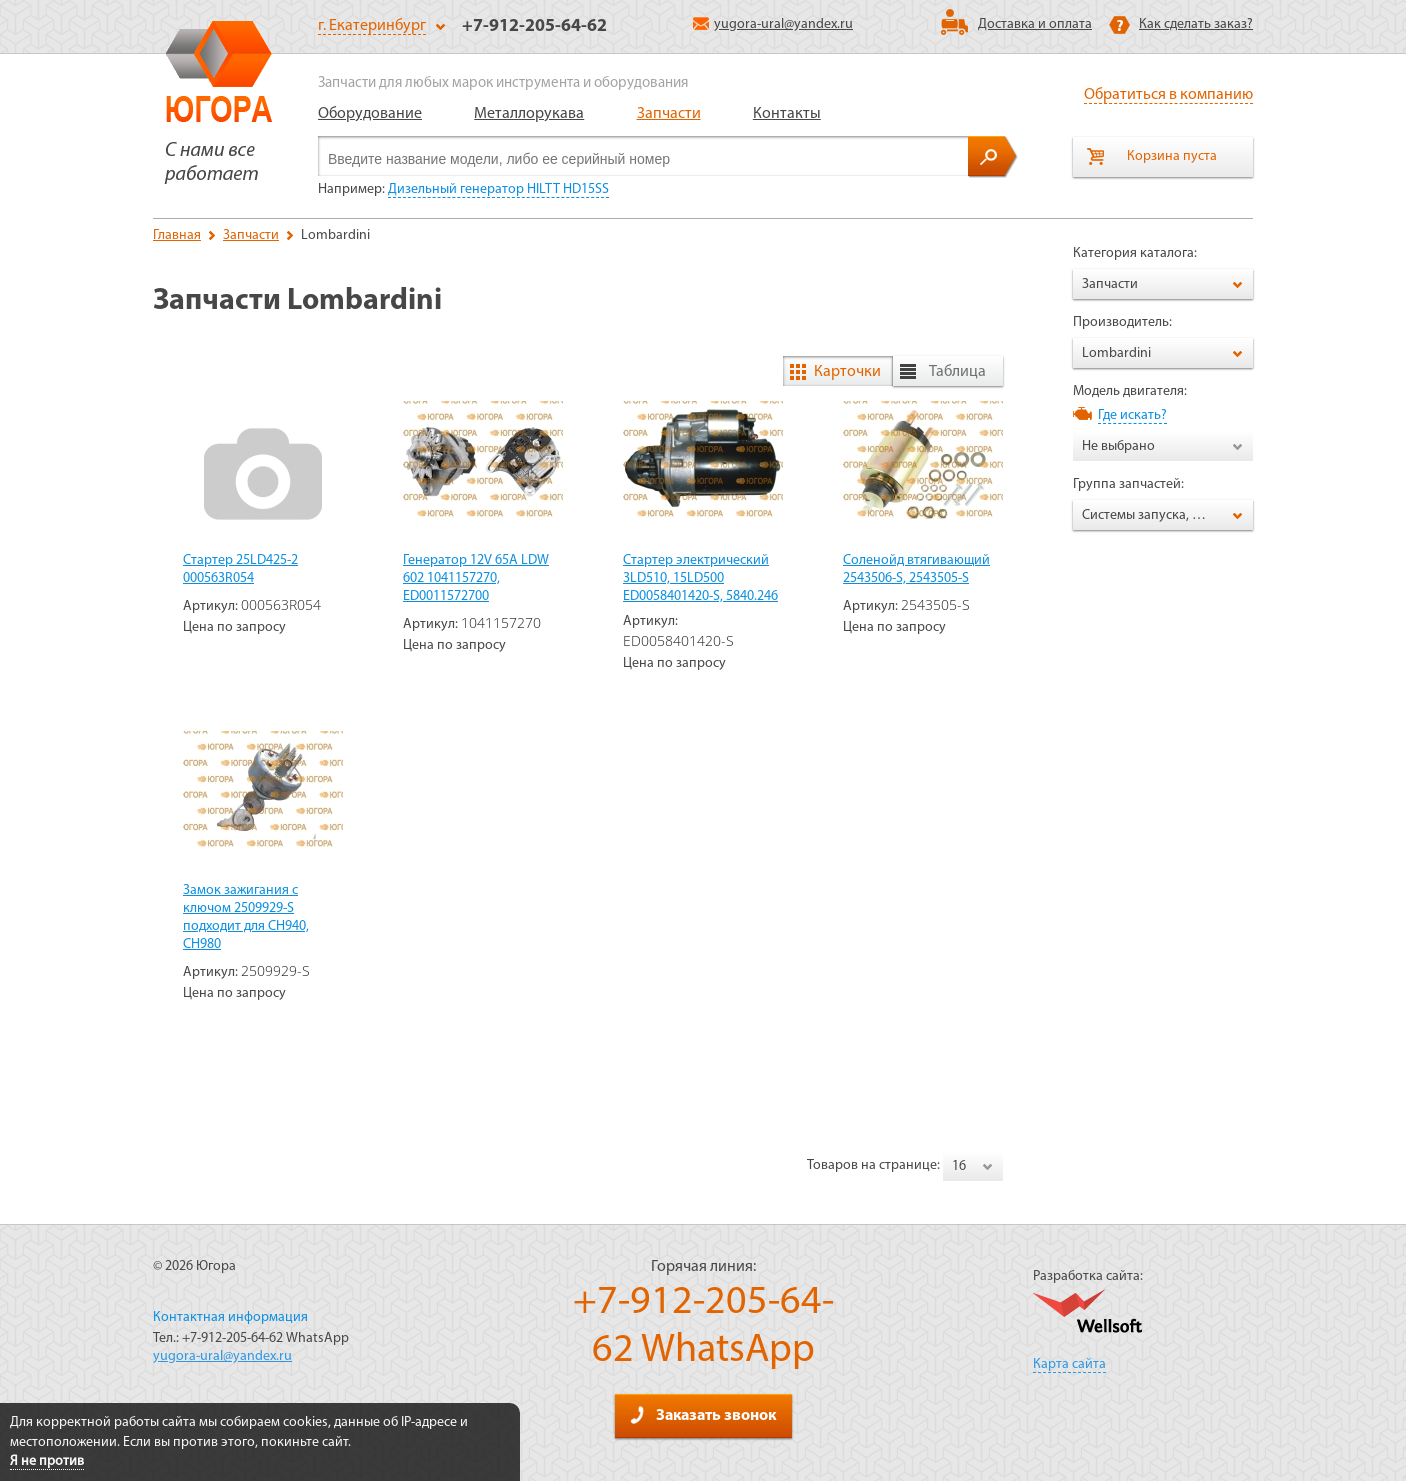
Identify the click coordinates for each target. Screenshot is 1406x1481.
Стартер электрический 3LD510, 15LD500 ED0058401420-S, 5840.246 (700, 578)
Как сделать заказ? (1196, 24)
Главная (177, 235)
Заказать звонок (703, 1415)
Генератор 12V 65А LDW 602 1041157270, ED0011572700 (476, 578)
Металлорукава (529, 114)
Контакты (787, 114)
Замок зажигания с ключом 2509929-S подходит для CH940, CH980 (246, 917)
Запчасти (669, 114)
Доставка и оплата (1035, 24)
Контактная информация (230, 1317)
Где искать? (1132, 415)
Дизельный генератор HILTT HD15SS (498, 189)
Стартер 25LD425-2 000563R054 (240, 569)
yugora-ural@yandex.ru (773, 24)
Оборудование (370, 114)
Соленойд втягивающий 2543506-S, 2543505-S (916, 569)
